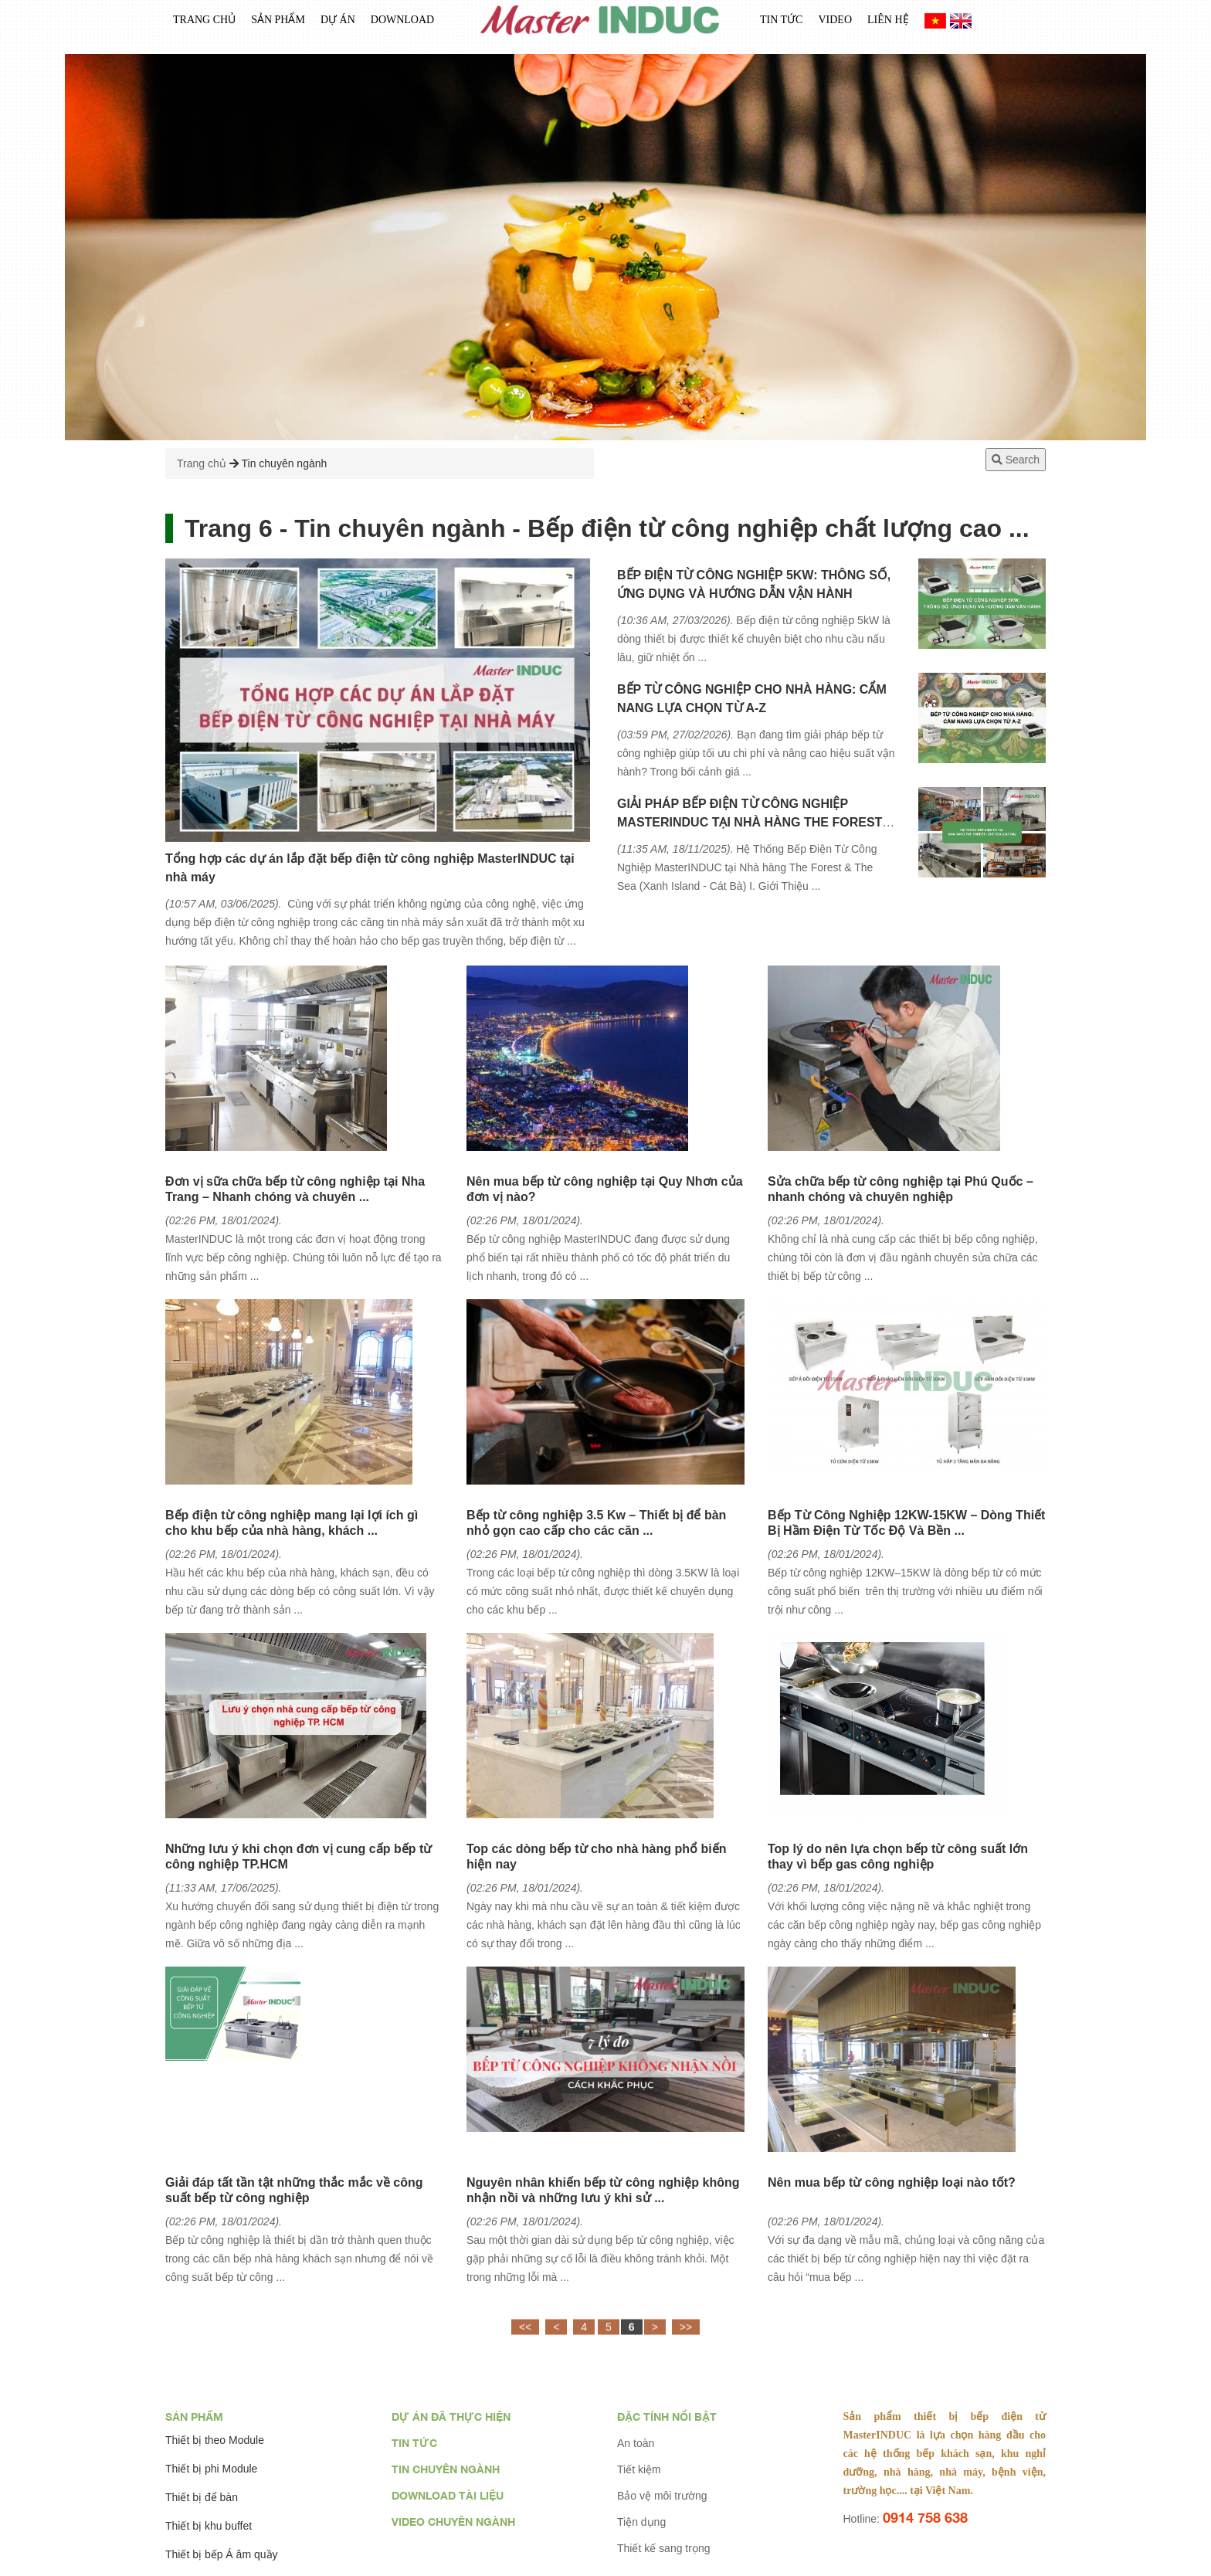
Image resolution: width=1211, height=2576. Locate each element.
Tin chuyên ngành (284, 463)
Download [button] (402, 24)
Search (1016, 459)
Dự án (338, 24)
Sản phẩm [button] (278, 24)
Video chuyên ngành (453, 2521)
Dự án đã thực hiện (451, 2416)
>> (686, 2338)
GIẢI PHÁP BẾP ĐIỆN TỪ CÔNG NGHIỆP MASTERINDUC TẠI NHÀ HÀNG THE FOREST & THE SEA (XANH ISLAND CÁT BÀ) (755, 822)
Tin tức (781, 24)
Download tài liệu (448, 2495)
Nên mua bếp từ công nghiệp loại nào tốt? (892, 2182)
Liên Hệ (888, 24)
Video (835, 24)
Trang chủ (204, 24)
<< (525, 2338)
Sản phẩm (194, 2416)
